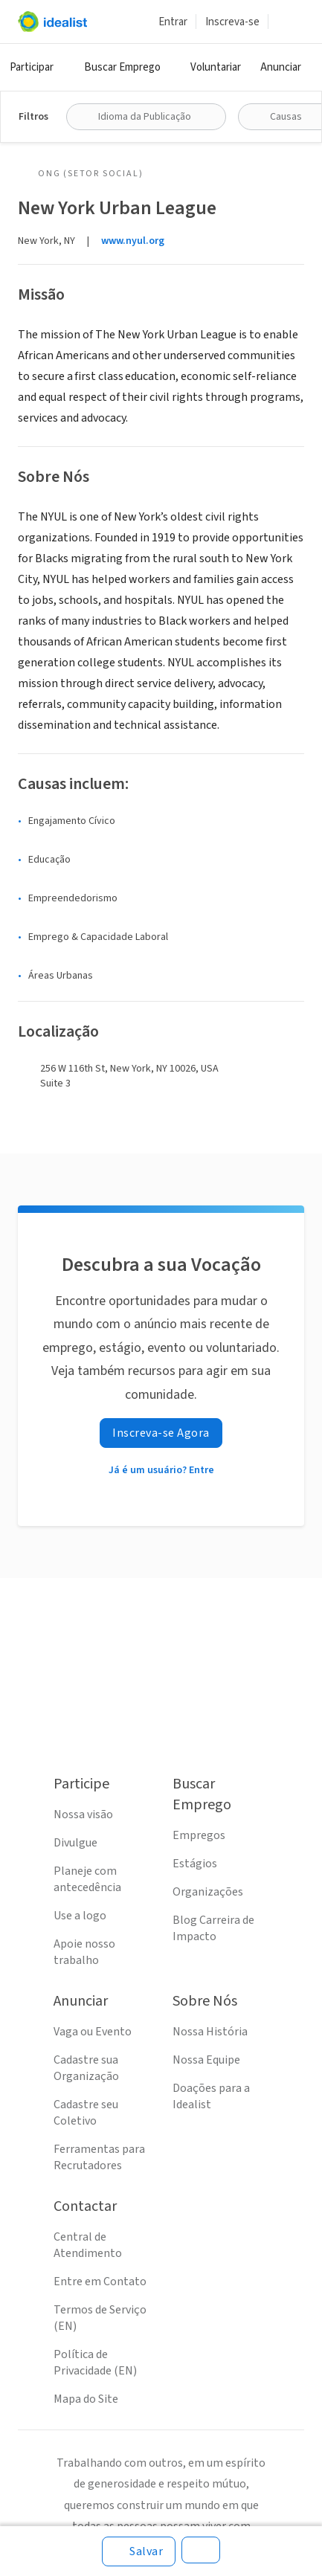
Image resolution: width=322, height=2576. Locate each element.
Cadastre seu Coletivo (86, 2112)
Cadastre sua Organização (86, 2068)
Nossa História (210, 2031)
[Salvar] (139, 2551)
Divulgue (75, 1843)
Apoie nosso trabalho (84, 1952)
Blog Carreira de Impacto (213, 1928)
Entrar (172, 22)
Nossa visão (83, 1814)
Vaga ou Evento (93, 2031)
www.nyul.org (132, 241)
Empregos (199, 1835)
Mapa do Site (86, 2399)
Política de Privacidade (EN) (95, 2362)
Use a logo (80, 1915)
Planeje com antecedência (87, 1879)
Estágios (195, 1863)
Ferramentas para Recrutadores (99, 2157)
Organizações (208, 1892)
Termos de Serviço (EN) (100, 2318)
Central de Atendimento (88, 2245)
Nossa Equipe (206, 2060)
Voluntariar (215, 67)
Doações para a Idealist (211, 2096)
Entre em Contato (100, 2281)
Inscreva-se (232, 22)
